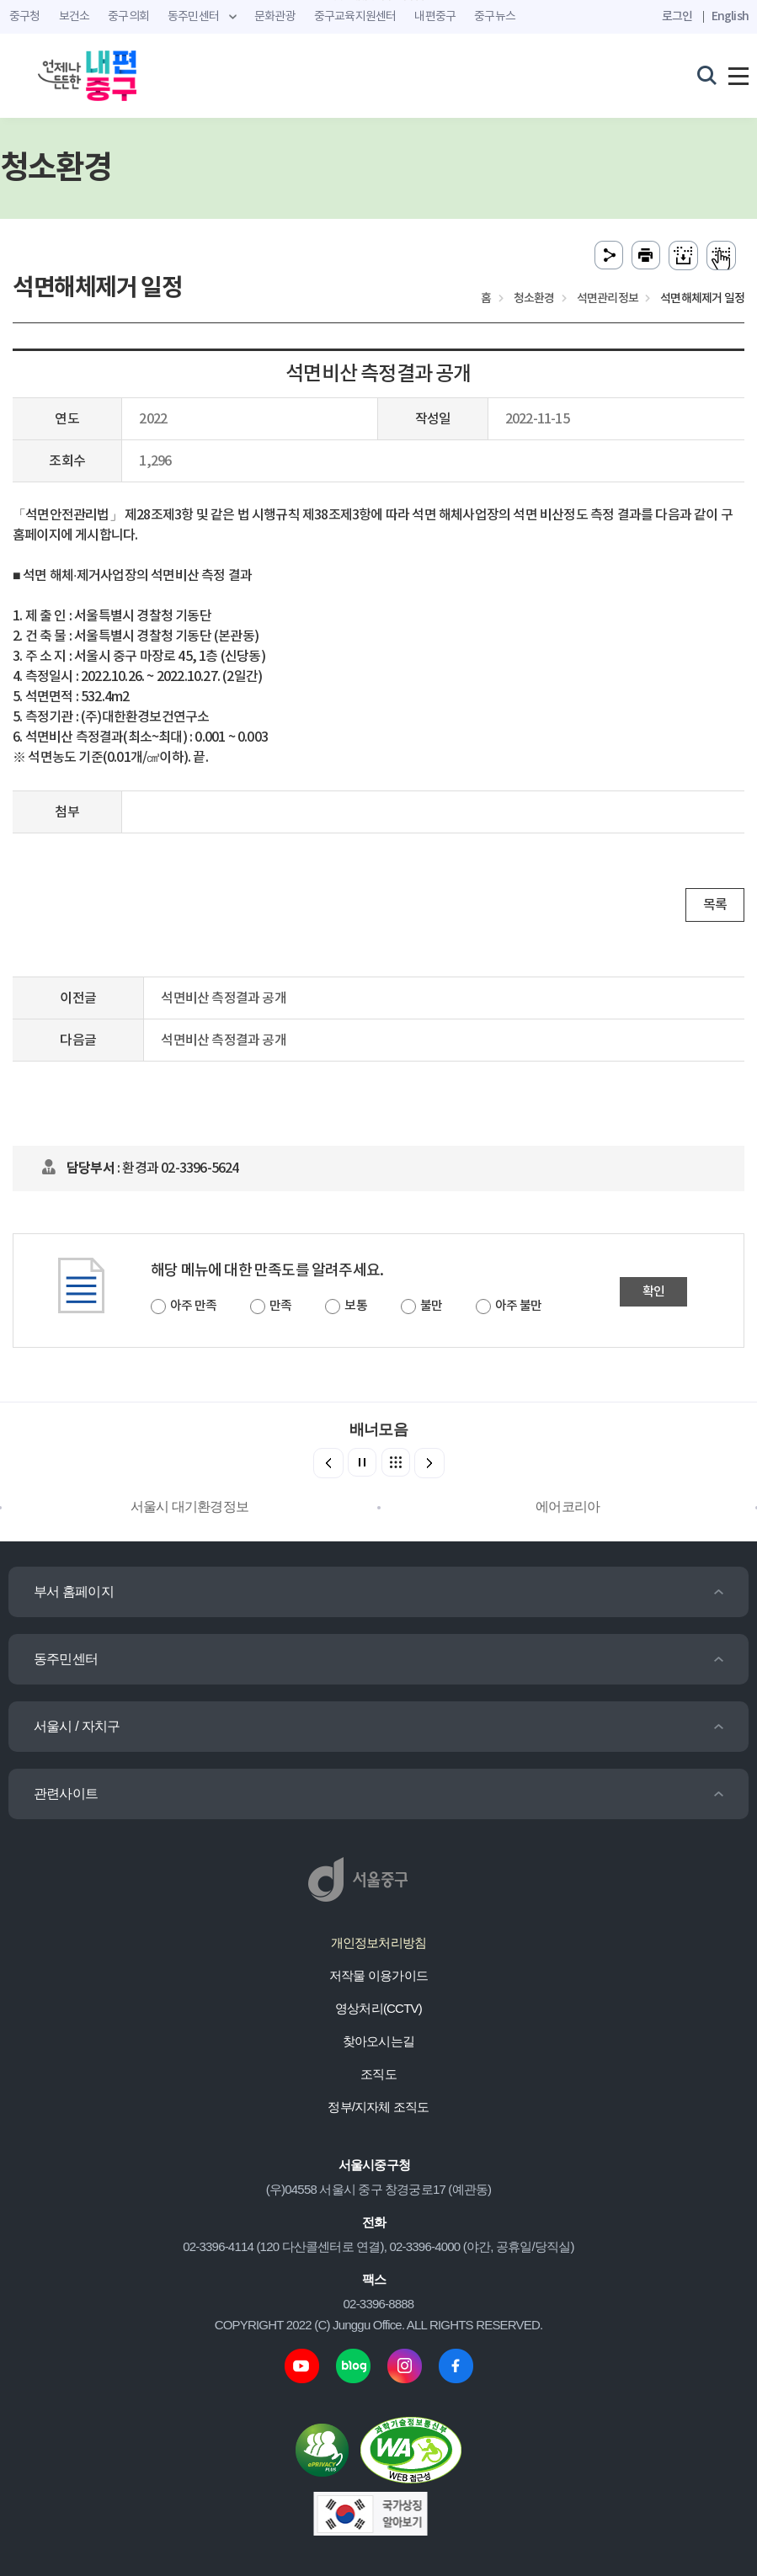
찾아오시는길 (378, 2041)
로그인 (677, 16)
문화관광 (275, 17)
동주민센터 (66, 1659)
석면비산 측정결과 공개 (223, 998)
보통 (355, 1306)
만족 (280, 1306)
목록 (715, 905)
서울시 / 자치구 (77, 1726)
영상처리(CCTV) (378, 2008)
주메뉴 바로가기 (378, 0)
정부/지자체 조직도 (378, 2107)
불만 (431, 1306)
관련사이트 (66, 1793)
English (730, 16)
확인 (653, 1292)
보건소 (74, 17)
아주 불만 (518, 1306)
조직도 (378, 2074)
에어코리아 (568, 1506)
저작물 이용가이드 (378, 1975)
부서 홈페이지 (74, 1591)
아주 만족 (193, 1306)
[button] (429, 1463)
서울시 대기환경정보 (189, 1506)
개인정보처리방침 (379, 1942)
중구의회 (128, 17)
